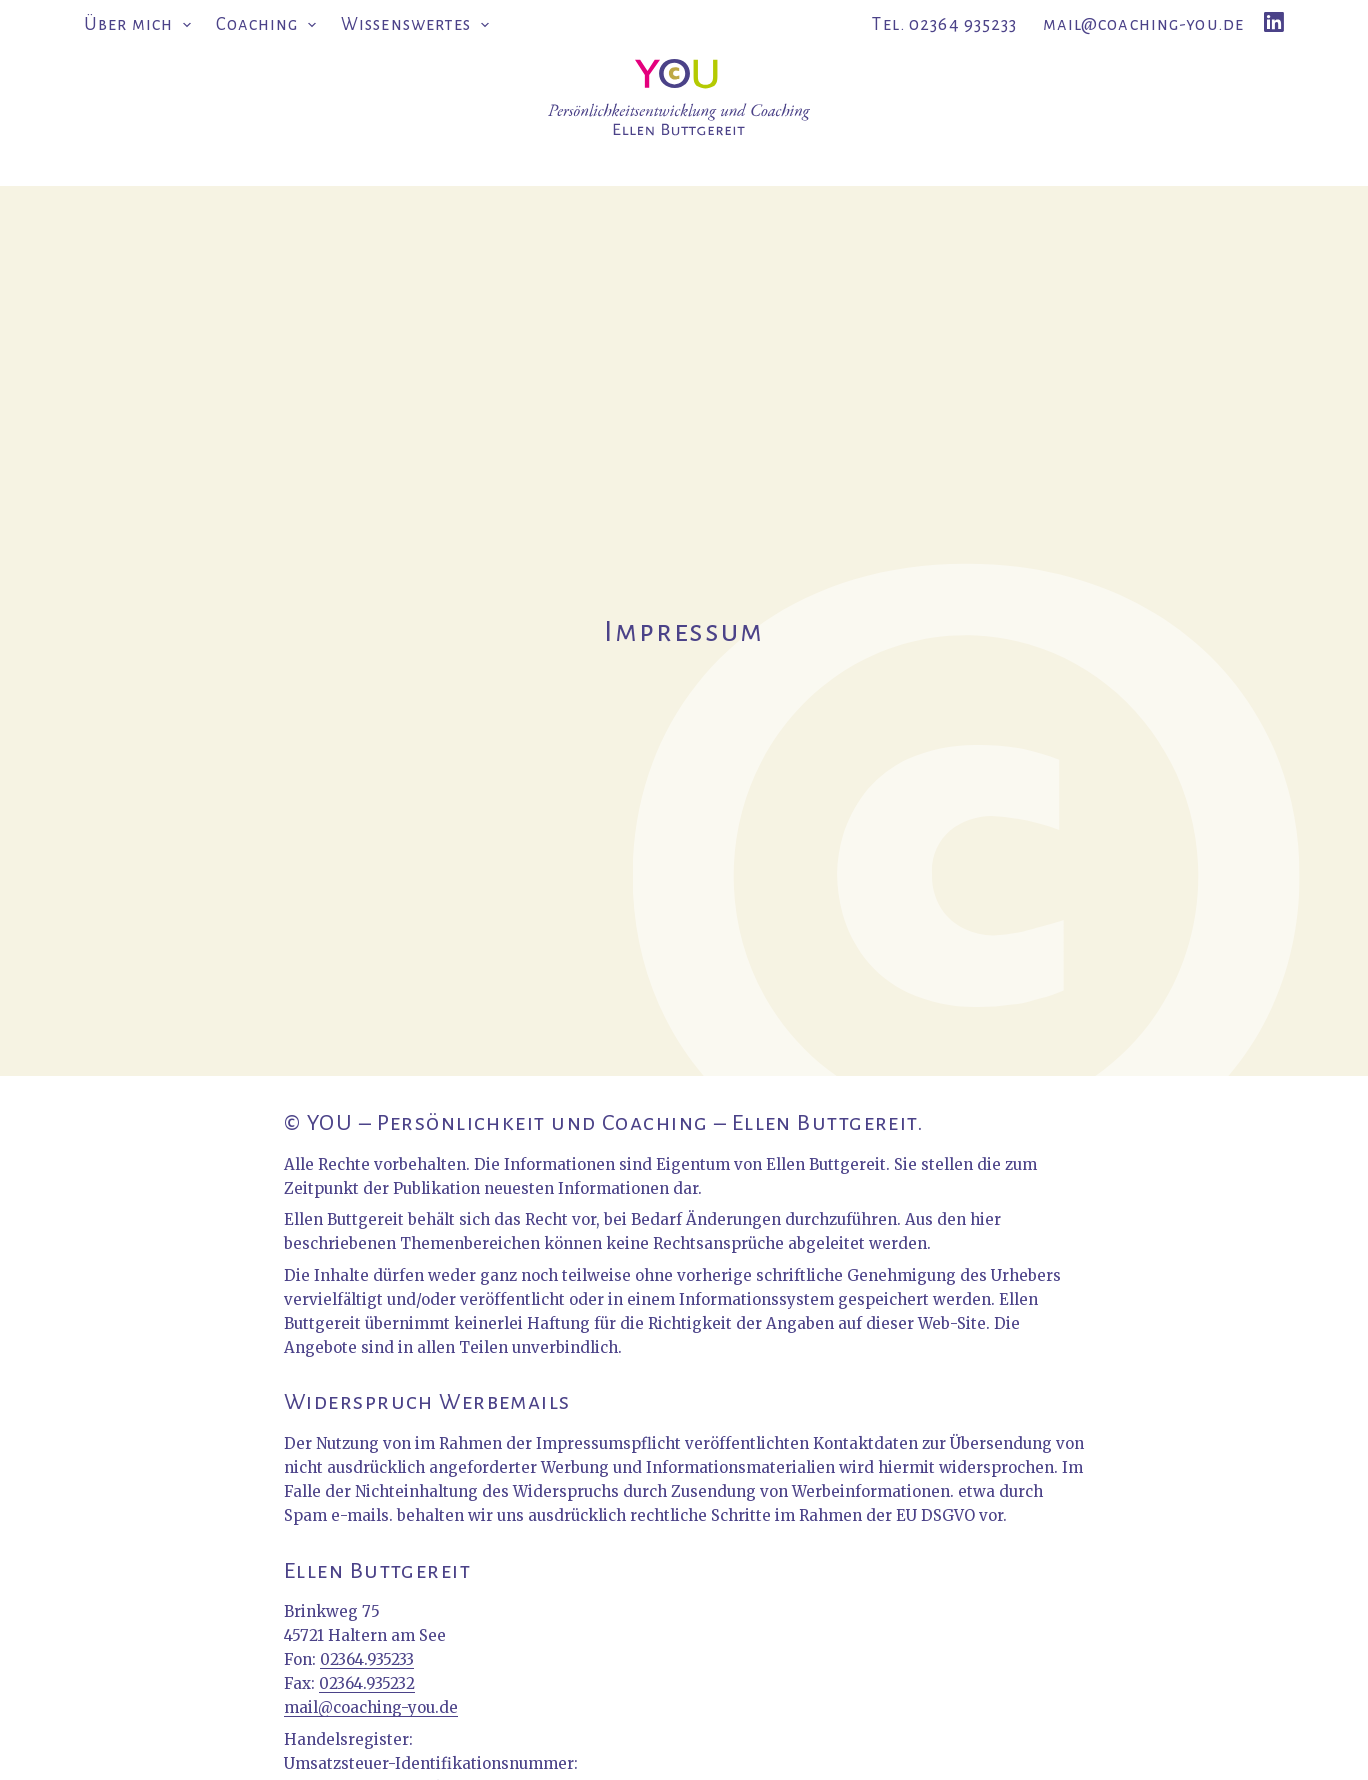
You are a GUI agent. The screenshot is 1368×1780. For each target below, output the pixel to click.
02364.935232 (367, 1683)
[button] (186, 25)
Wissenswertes (415, 25)
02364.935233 (367, 1659)
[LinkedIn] (1274, 22)
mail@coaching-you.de (1144, 24)
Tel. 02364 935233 (944, 24)
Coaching (271, 25)
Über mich (142, 25)
